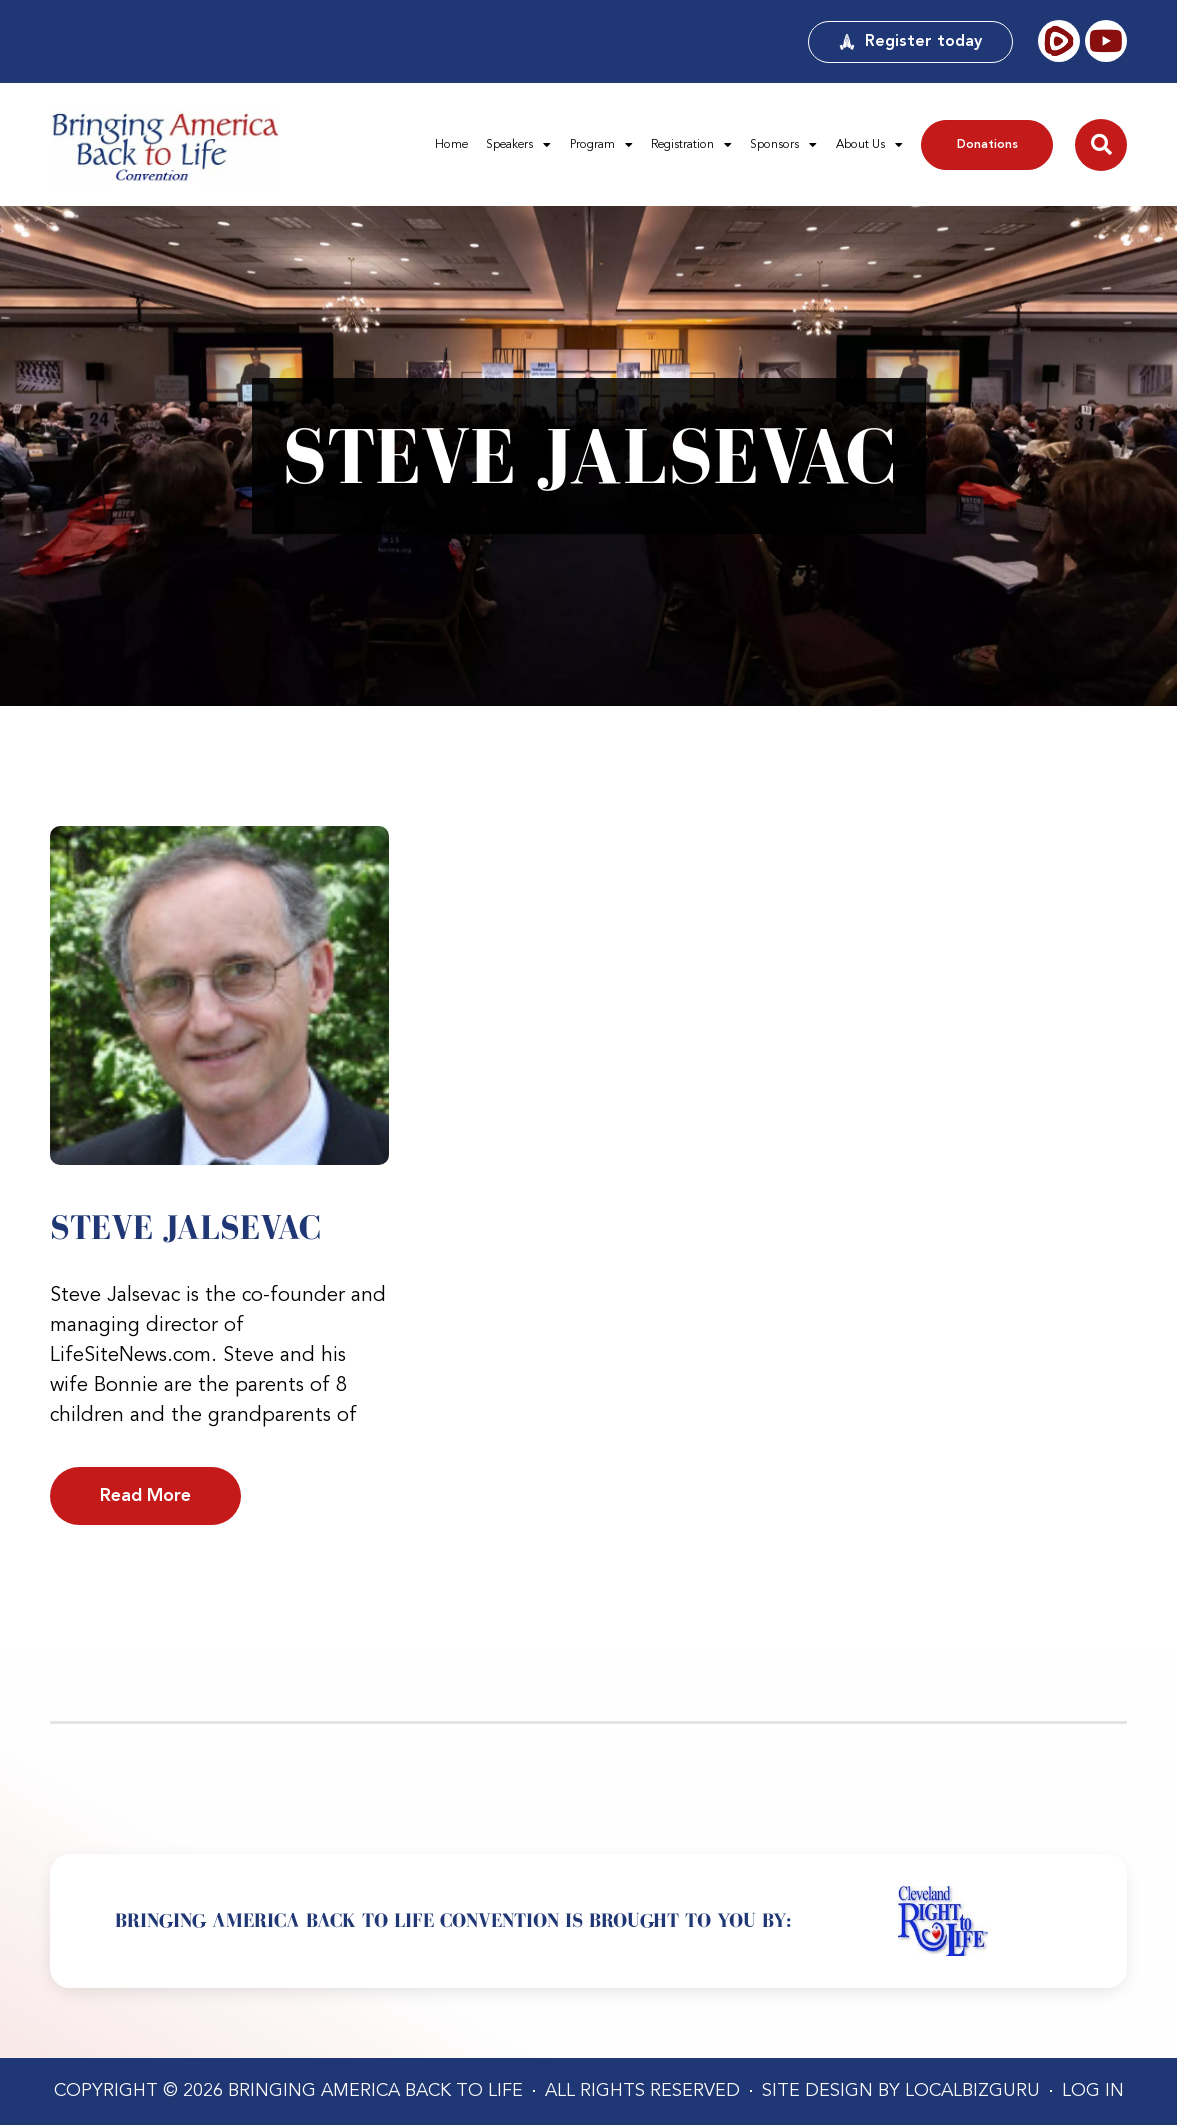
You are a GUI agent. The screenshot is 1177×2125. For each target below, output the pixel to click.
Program (601, 145)
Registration (691, 145)
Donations (987, 145)
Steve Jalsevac (185, 1227)
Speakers (518, 145)
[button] (1101, 145)
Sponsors (783, 145)
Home (451, 145)
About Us (869, 145)
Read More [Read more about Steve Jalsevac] (145, 1496)
